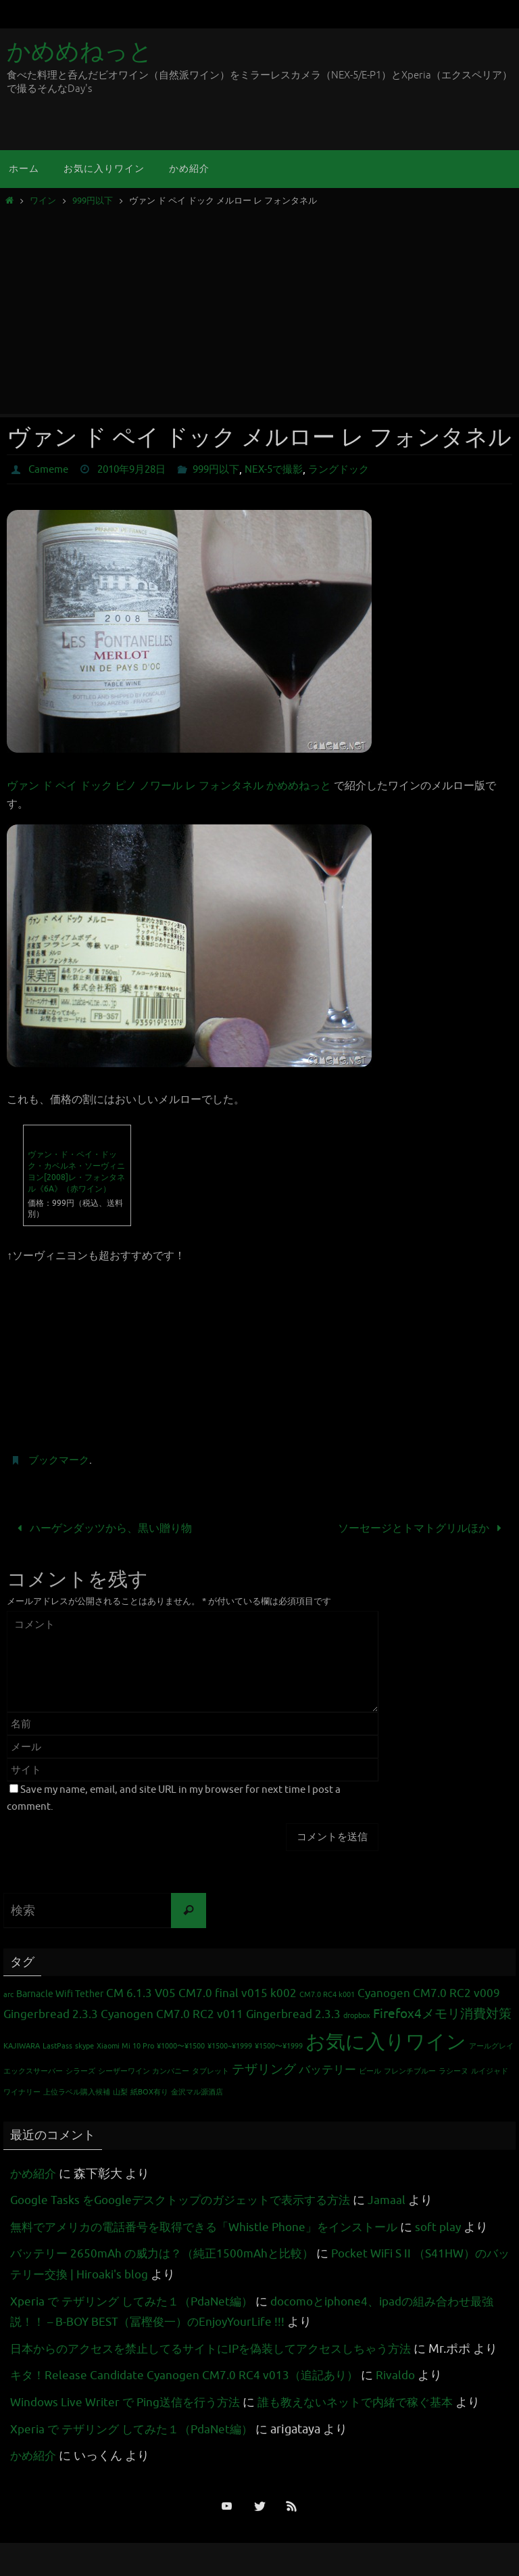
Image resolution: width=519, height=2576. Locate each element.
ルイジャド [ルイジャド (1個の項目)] (489, 2070)
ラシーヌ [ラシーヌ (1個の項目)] (453, 2070)
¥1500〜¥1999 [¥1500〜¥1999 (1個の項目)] (279, 2045)
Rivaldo (406, 2395)
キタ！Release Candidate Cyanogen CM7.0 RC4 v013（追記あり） (189, 2395)
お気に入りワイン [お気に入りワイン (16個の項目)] (385, 2041)
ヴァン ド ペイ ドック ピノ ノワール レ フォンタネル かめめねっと (169, 785)
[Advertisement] (259, 307)
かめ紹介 (34, 2172)
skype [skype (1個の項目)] (84, 2045)
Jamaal (404, 2199)
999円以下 (92, 200)
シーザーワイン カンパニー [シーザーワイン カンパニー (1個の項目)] (143, 2070)
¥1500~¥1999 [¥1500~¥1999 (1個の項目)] (229, 2045)
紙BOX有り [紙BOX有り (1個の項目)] (149, 2092)
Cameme (50, 469)
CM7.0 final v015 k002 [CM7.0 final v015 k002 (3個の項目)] (237, 1993)
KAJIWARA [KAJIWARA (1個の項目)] (21, 2045)
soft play (460, 2226)
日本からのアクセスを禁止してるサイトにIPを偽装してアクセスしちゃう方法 (222, 2348)
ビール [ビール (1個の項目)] (370, 2070)
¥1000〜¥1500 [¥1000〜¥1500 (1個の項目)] (181, 2045)
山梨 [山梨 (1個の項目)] (120, 2092)
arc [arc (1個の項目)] (8, 1994)
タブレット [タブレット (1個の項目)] (210, 2070)
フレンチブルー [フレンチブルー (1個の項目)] (410, 2070)
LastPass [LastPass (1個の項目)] (57, 2045)
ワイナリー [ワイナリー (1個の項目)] (22, 2092)
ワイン (43, 200)
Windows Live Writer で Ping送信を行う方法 (131, 2422)
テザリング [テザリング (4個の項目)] (264, 2069)
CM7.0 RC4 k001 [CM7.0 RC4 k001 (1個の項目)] (327, 1994)
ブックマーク (60, 1460)
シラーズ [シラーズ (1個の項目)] (80, 2070)
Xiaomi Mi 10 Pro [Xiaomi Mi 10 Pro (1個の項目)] (125, 2045)
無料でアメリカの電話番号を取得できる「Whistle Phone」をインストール (214, 2226)
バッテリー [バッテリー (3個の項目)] (327, 2069)
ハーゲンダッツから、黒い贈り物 (101, 1528)
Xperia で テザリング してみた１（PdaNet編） (138, 2300)
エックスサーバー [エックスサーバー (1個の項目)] (33, 2070)
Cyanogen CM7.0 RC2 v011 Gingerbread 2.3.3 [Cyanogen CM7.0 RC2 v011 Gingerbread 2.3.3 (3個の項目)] (221, 2014)
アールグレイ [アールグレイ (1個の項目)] (491, 2045)
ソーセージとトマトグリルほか (423, 1528)
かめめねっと (80, 52)
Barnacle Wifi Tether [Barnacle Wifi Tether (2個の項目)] (59, 1994)
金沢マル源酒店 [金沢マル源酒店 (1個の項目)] (197, 2092)
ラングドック (359, 469)
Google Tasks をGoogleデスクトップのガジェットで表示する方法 (189, 2199)
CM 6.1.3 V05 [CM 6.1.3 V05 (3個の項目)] (141, 1993)
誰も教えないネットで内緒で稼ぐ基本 (373, 2422)
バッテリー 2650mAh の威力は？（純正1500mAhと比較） (169, 2252)
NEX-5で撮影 (290, 469)
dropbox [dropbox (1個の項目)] (356, 2015)
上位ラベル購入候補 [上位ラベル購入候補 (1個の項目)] (76, 2092)
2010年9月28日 (138, 469)
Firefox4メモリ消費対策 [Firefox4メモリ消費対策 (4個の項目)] (442, 2013)
